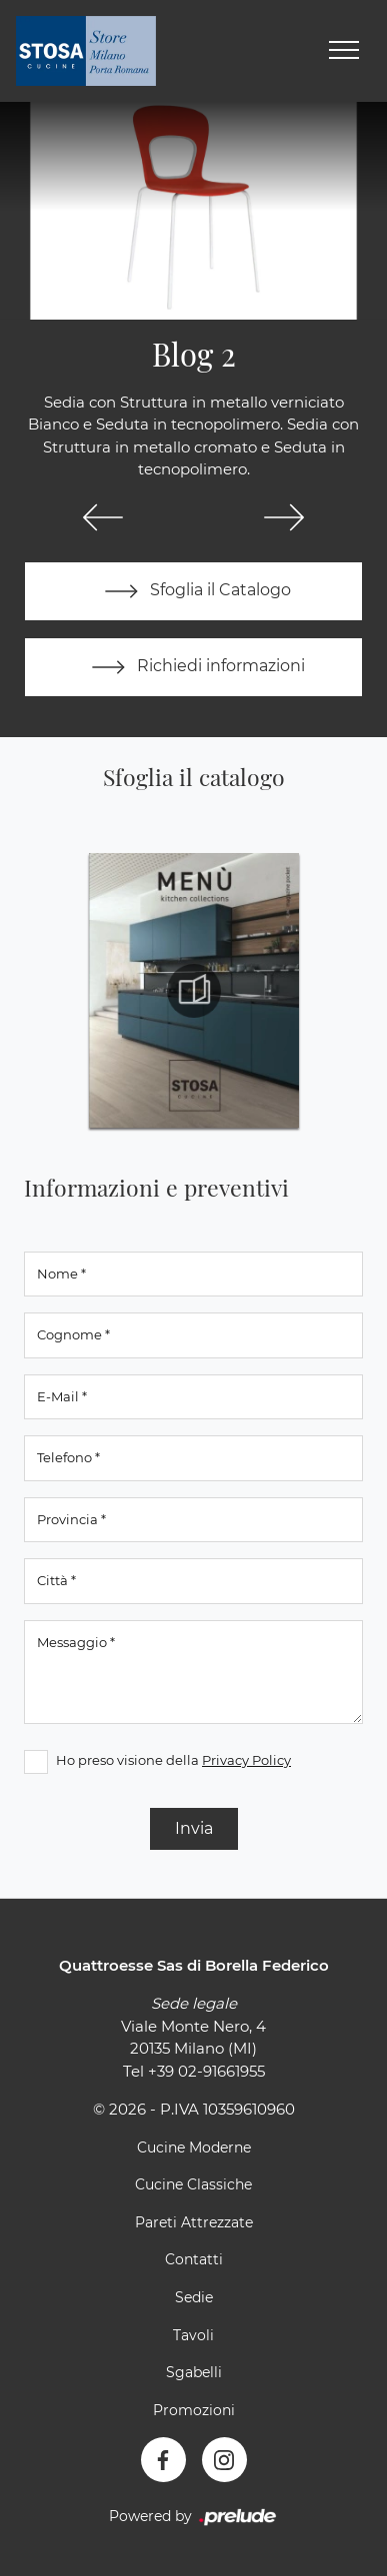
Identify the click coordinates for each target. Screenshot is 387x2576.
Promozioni (194, 2410)
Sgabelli (194, 2372)
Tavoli (193, 2335)
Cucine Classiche (193, 2184)
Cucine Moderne (194, 2147)
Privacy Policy (246, 1760)
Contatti (194, 2259)
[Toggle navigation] (344, 51)
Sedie (194, 2297)
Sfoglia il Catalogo (193, 591)
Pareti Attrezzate (194, 2222)
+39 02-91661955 (206, 2071)
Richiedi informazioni (194, 667)
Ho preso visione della (173, 1760)
